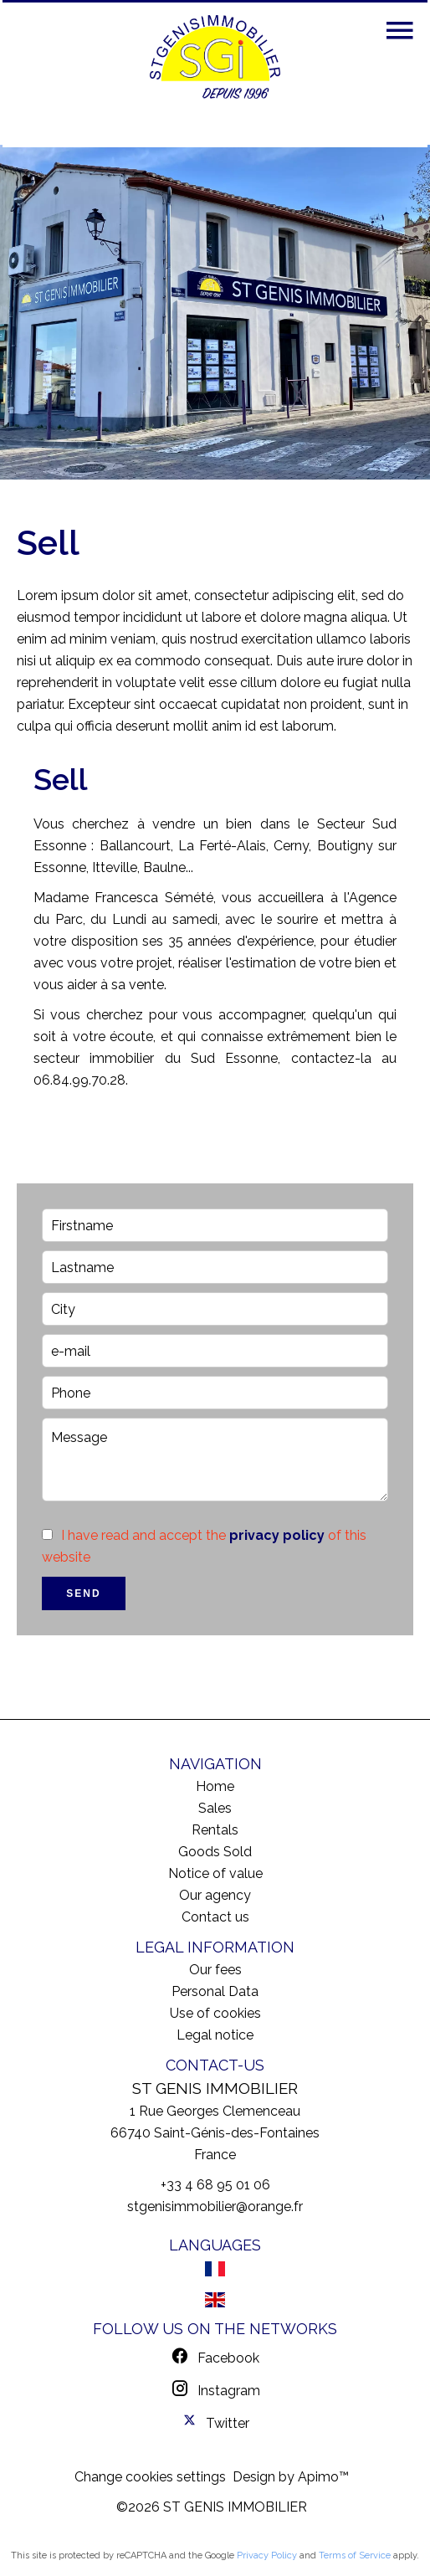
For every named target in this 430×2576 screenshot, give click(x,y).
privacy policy (277, 1535)
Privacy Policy (267, 2555)
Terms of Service (355, 2555)
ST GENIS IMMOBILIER (215, 2088)
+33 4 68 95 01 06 (215, 2185)
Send (83, 1593)
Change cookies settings (150, 2477)
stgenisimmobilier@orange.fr (215, 2206)
